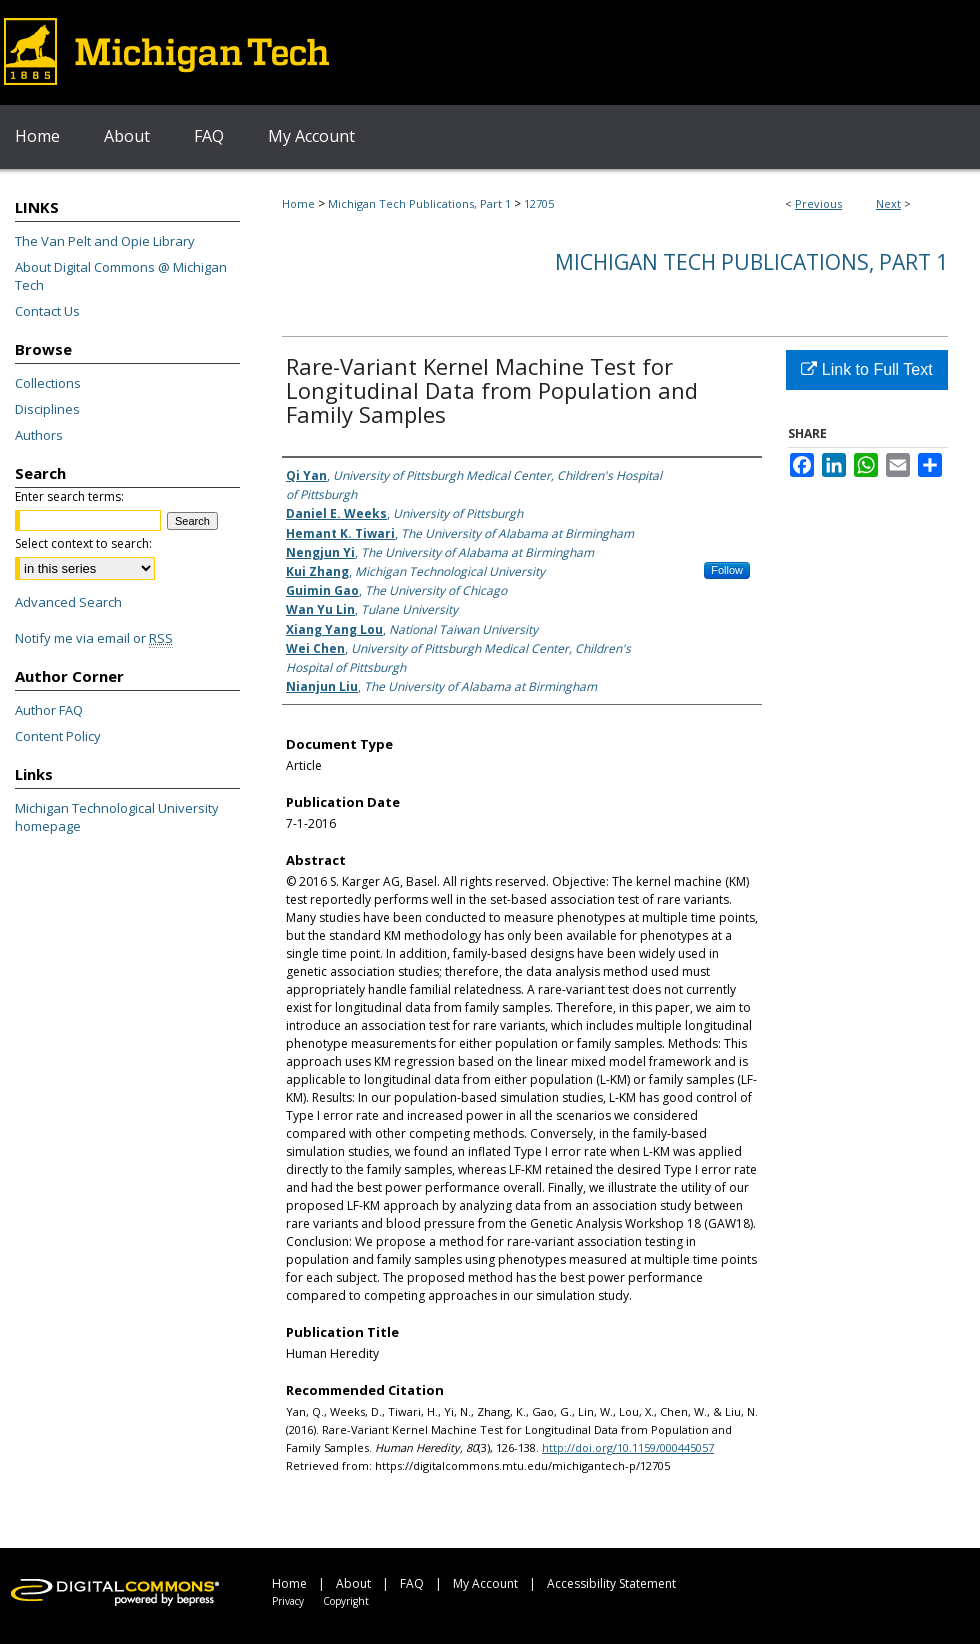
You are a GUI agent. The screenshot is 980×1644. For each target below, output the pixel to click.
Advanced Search (68, 602)
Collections (48, 383)
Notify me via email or (94, 638)
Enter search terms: (69, 496)
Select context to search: (83, 543)
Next (888, 203)
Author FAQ (49, 710)
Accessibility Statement (611, 1583)
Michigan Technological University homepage (117, 817)
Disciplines (47, 409)
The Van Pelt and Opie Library (105, 241)
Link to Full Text (866, 369)
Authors (39, 435)
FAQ (412, 1583)
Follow (727, 570)
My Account (485, 1583)
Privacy (288, 1601)
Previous (818, 203)
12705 (539, 203)
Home (298, 203)
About (353, 1583)
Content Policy (58, 736)
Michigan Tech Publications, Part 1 (419, 203)
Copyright (346, 1601)
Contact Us (47, 311)
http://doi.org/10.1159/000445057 (628, 1447)
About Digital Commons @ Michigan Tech (121, 276)
